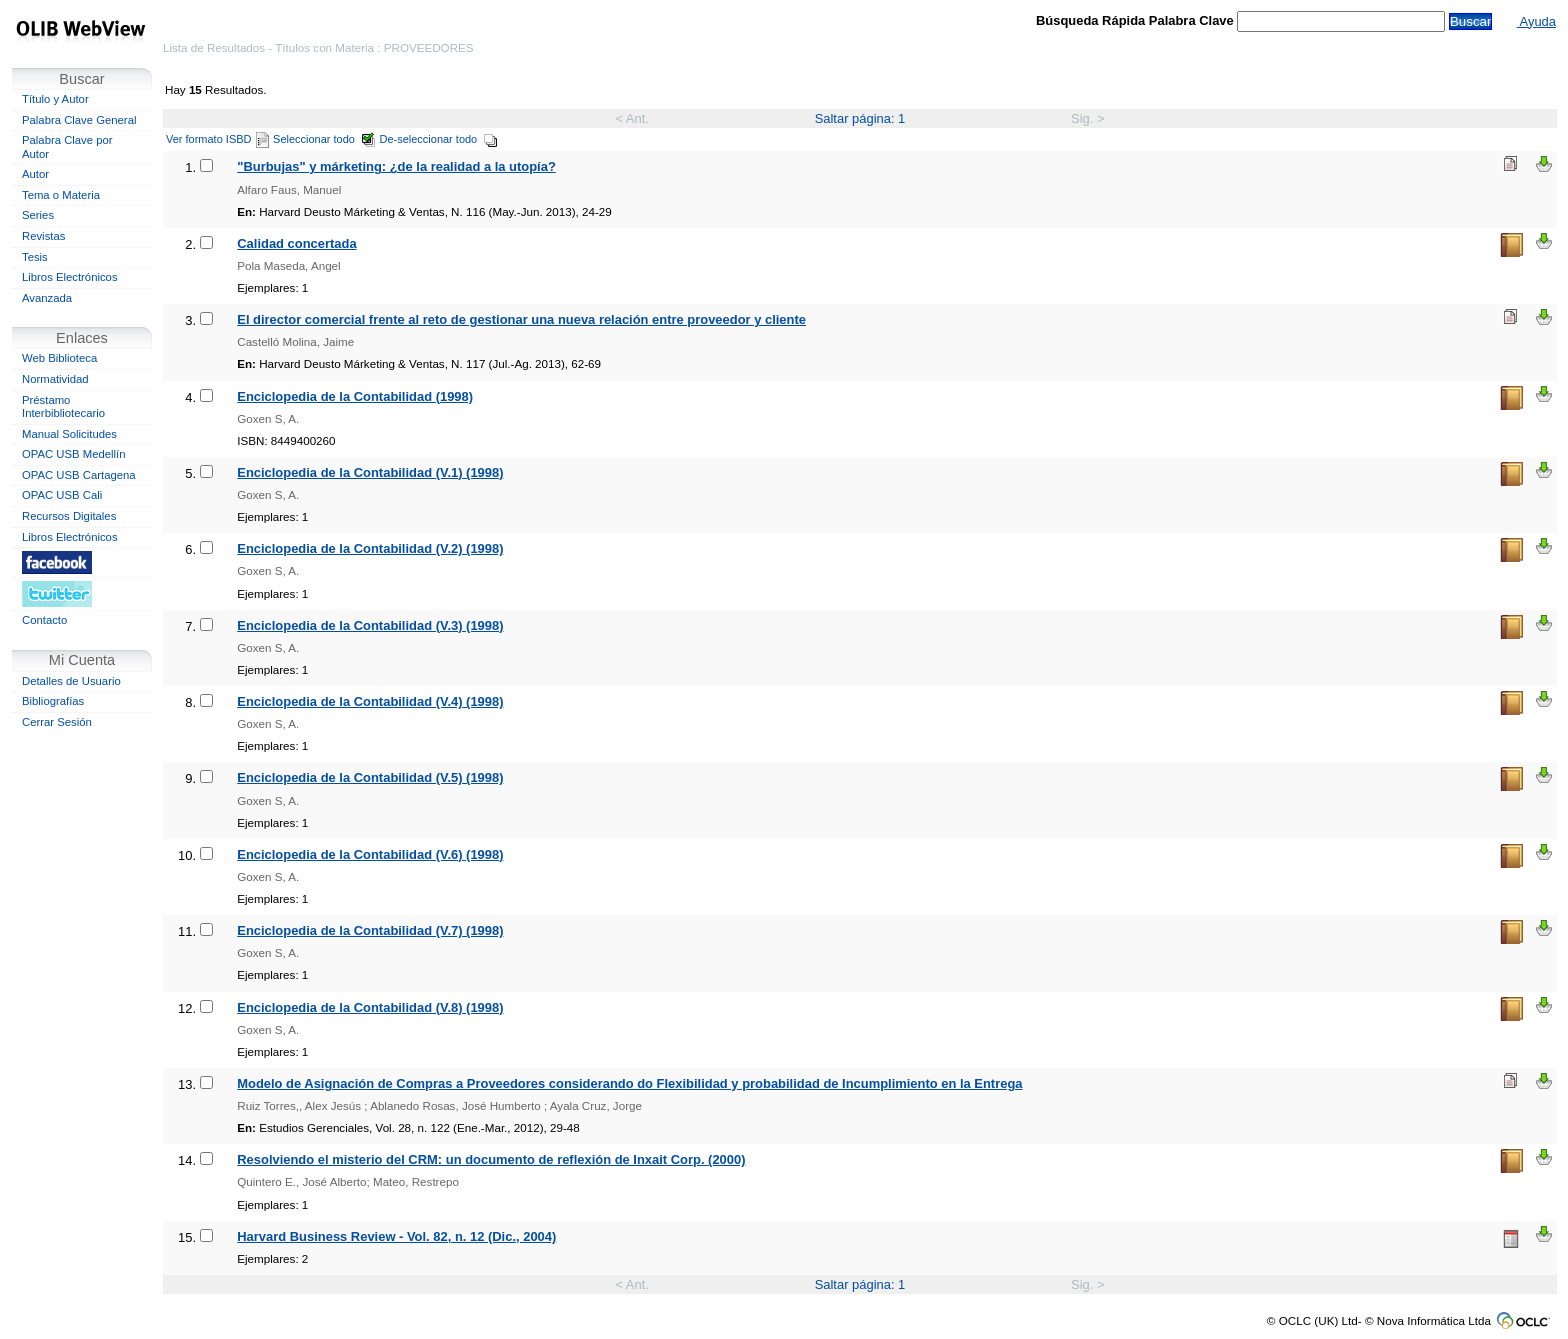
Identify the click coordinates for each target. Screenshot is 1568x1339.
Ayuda (1536, 21)
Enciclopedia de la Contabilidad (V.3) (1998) (370, 625)
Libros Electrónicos (70, 277)
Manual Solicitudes (69, 434)
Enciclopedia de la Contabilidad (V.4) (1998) (370, 701)
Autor (35, 174)
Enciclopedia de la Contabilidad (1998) (355, 396)
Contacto (44, 620)
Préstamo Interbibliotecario (63, 407)
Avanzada (47, 298)
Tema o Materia (61, 195)
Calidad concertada (296, 243)
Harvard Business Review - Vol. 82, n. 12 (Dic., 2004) (396, 1236)
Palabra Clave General (79, 120)
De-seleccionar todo (439, 139)
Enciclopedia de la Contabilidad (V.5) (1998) (370, 777)
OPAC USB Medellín (74, 454)
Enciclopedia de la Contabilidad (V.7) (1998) (370, 930)
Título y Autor (55, 99)
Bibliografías (53, 701)
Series (38, 215)
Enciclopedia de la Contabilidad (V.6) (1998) (370, 854)
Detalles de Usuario (71, 681)
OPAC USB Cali (62, 495)
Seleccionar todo (324, 139)
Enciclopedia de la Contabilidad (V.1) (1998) (370, 472)
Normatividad (55, 379)
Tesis (35, 257)
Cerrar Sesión (57, 722)
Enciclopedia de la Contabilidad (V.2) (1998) (370, 548)
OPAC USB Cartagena (79, 475)
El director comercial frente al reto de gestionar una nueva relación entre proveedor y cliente (521, 319)
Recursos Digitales (69, 516)
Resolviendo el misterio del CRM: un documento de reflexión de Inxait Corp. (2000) (491, 1159)
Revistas (43, 236)
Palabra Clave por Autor (67, 147)
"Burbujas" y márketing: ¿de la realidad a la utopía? (396, 166)
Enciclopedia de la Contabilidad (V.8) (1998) (370, 1007)
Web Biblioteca (59, 358)
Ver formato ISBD (217, 139)
